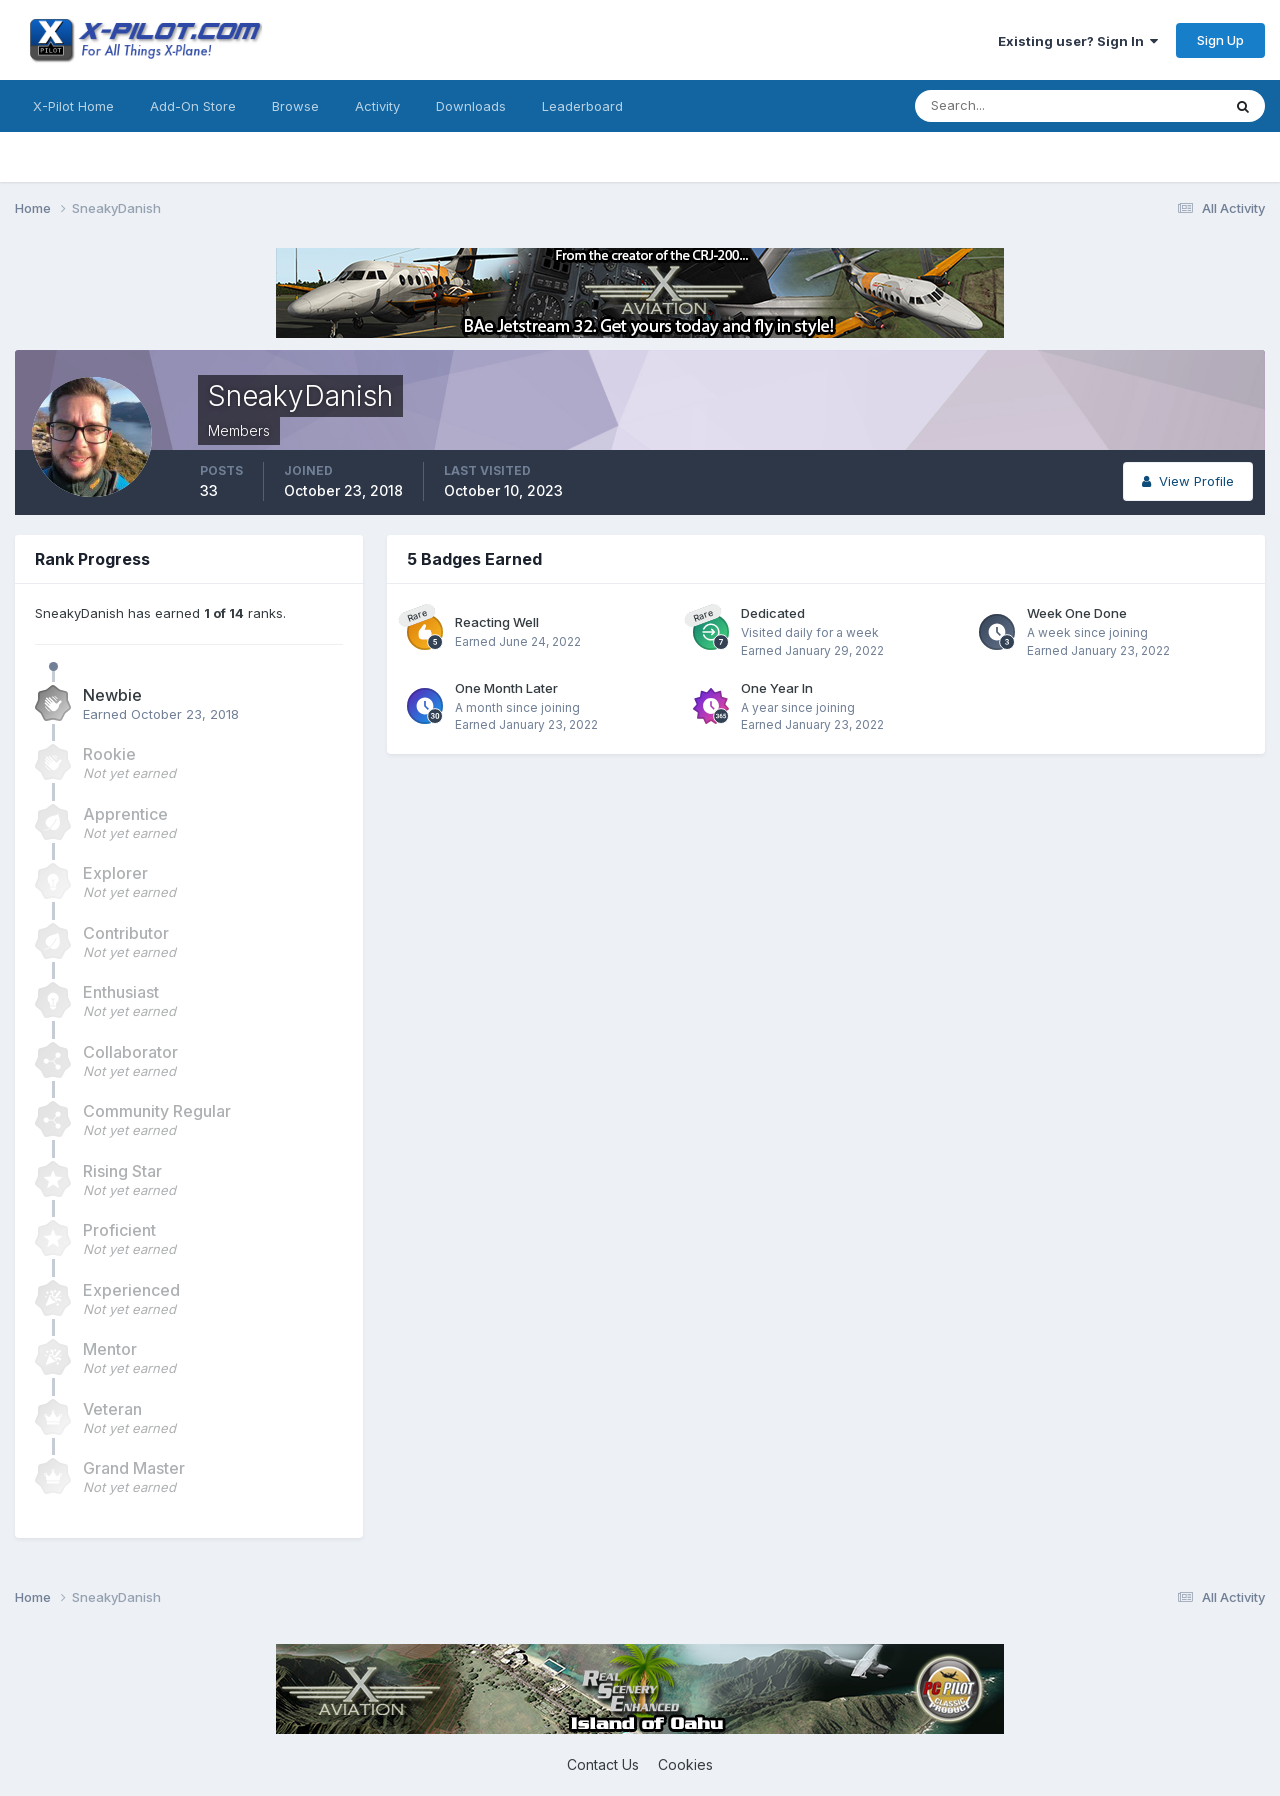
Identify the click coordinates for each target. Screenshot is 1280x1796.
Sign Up (1220, 40)
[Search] (1003, 106)
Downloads (471, 106)
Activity (377, 106)
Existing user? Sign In (1078, 41)
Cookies (685, 1764)
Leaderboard (582, 106)
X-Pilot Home (73, 106)
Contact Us (603, 1764)
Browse (295, 106)
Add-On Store (193, 106)
